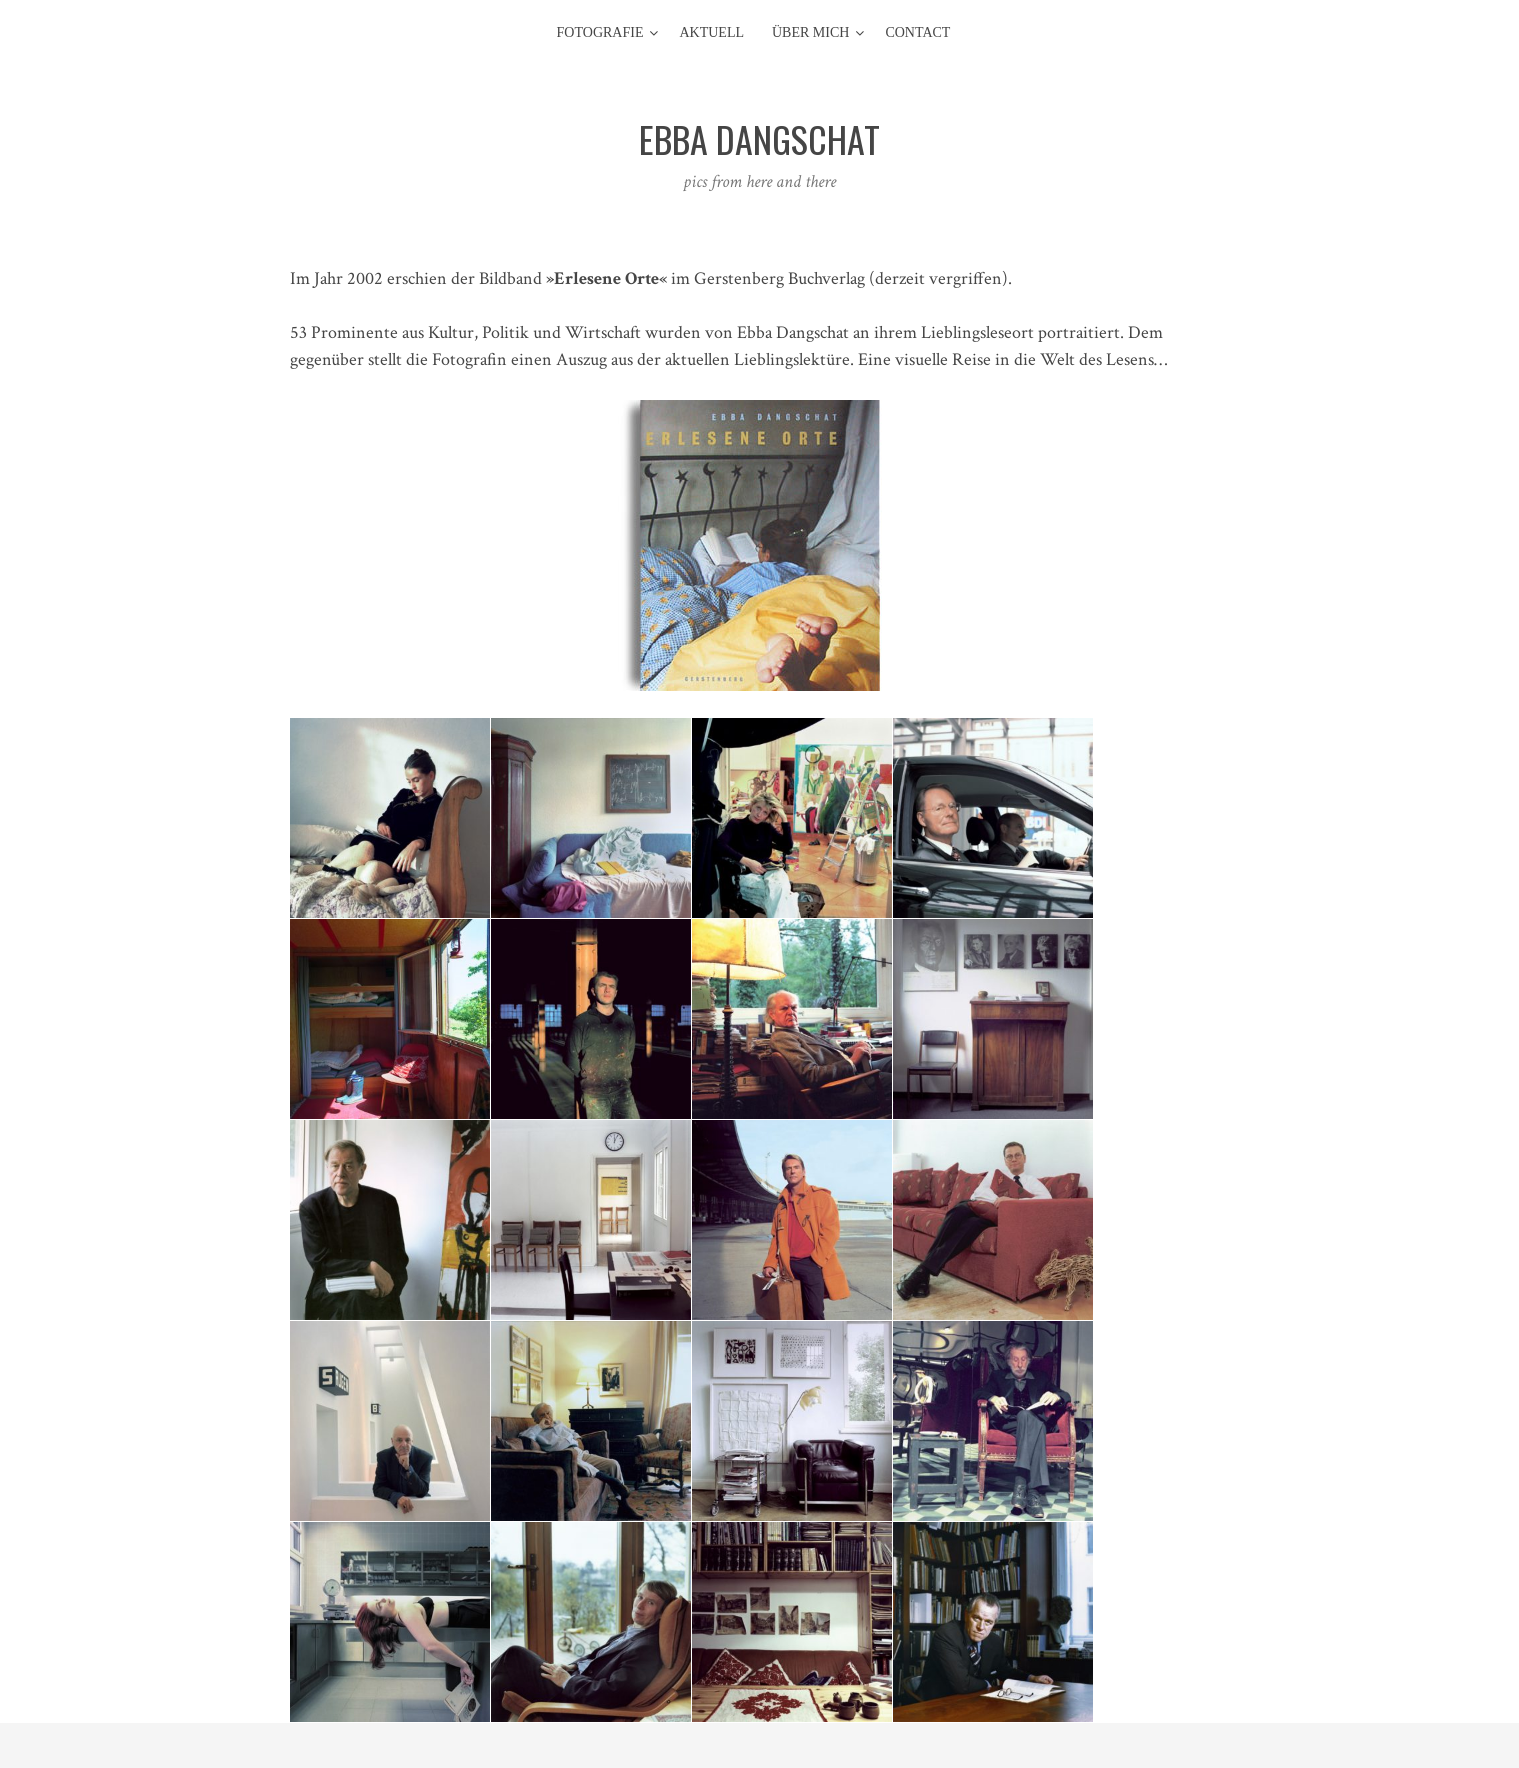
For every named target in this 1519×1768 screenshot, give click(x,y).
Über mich (810, 32)
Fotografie (600, 32)
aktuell (711, 32)
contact (917, 32)
